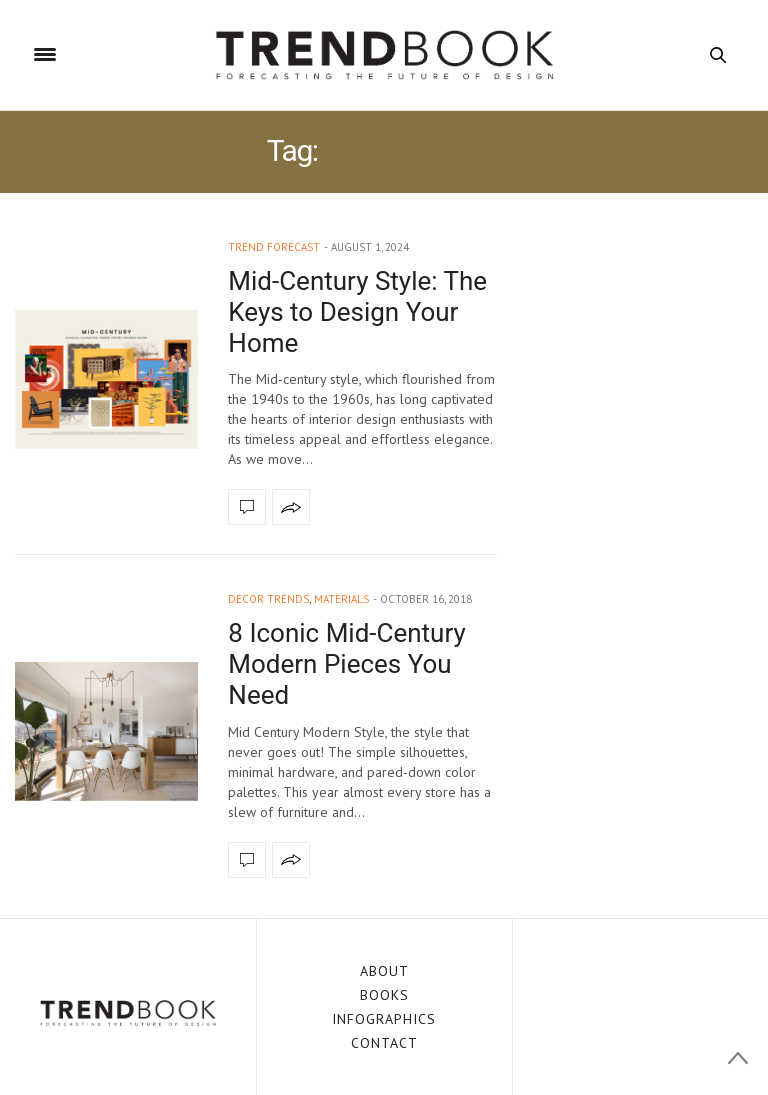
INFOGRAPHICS (384, 1019)
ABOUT (384, 971)
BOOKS (384, 995)
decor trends (268, 599)
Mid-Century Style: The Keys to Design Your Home (357, 312)
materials (341, 599)
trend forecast (274, 247)
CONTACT (384, 1043)
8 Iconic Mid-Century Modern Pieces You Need (346, 664)
